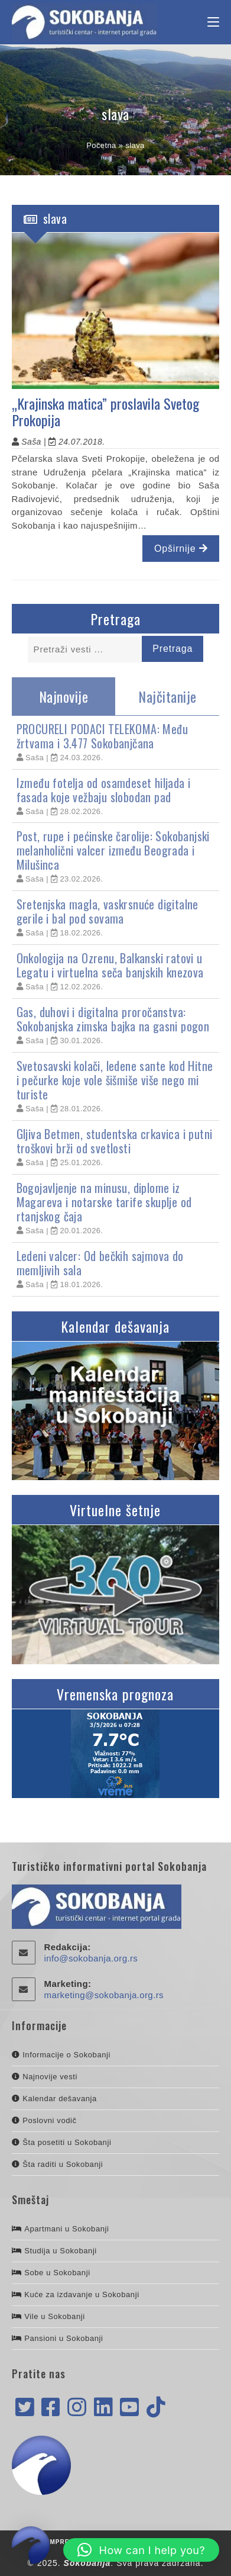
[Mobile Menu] (213, 22)
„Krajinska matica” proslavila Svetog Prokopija (105, 412)
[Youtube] (129, 2408)
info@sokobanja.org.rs (91, 1958)
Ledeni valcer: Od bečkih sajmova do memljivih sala (100, 1263)
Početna (101, 145)
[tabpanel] (116, 1006)
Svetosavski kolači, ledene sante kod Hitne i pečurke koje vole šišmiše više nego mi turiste (115, 1080)
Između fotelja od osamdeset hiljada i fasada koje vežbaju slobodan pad (104, 790)
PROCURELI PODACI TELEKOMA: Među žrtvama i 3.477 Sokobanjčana (102, 736)
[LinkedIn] (103, 2408)
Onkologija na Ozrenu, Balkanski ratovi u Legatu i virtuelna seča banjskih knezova (110, 965)
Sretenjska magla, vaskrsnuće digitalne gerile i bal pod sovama (108, 911)
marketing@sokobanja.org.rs (104, 1995)
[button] (141, 2550)
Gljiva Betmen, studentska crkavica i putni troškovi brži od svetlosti (115, 1141)
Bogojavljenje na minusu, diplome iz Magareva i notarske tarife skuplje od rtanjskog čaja (104, 1202)
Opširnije (180, 548)
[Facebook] (50, 2408)
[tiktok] (156, 2408)
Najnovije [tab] (64, 696)
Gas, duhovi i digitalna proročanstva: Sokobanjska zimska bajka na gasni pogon (113, 1019)
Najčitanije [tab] (167, 696)
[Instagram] (76, 2408)
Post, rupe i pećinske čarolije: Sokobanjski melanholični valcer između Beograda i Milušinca (113, 850)
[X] (24, 2408)
